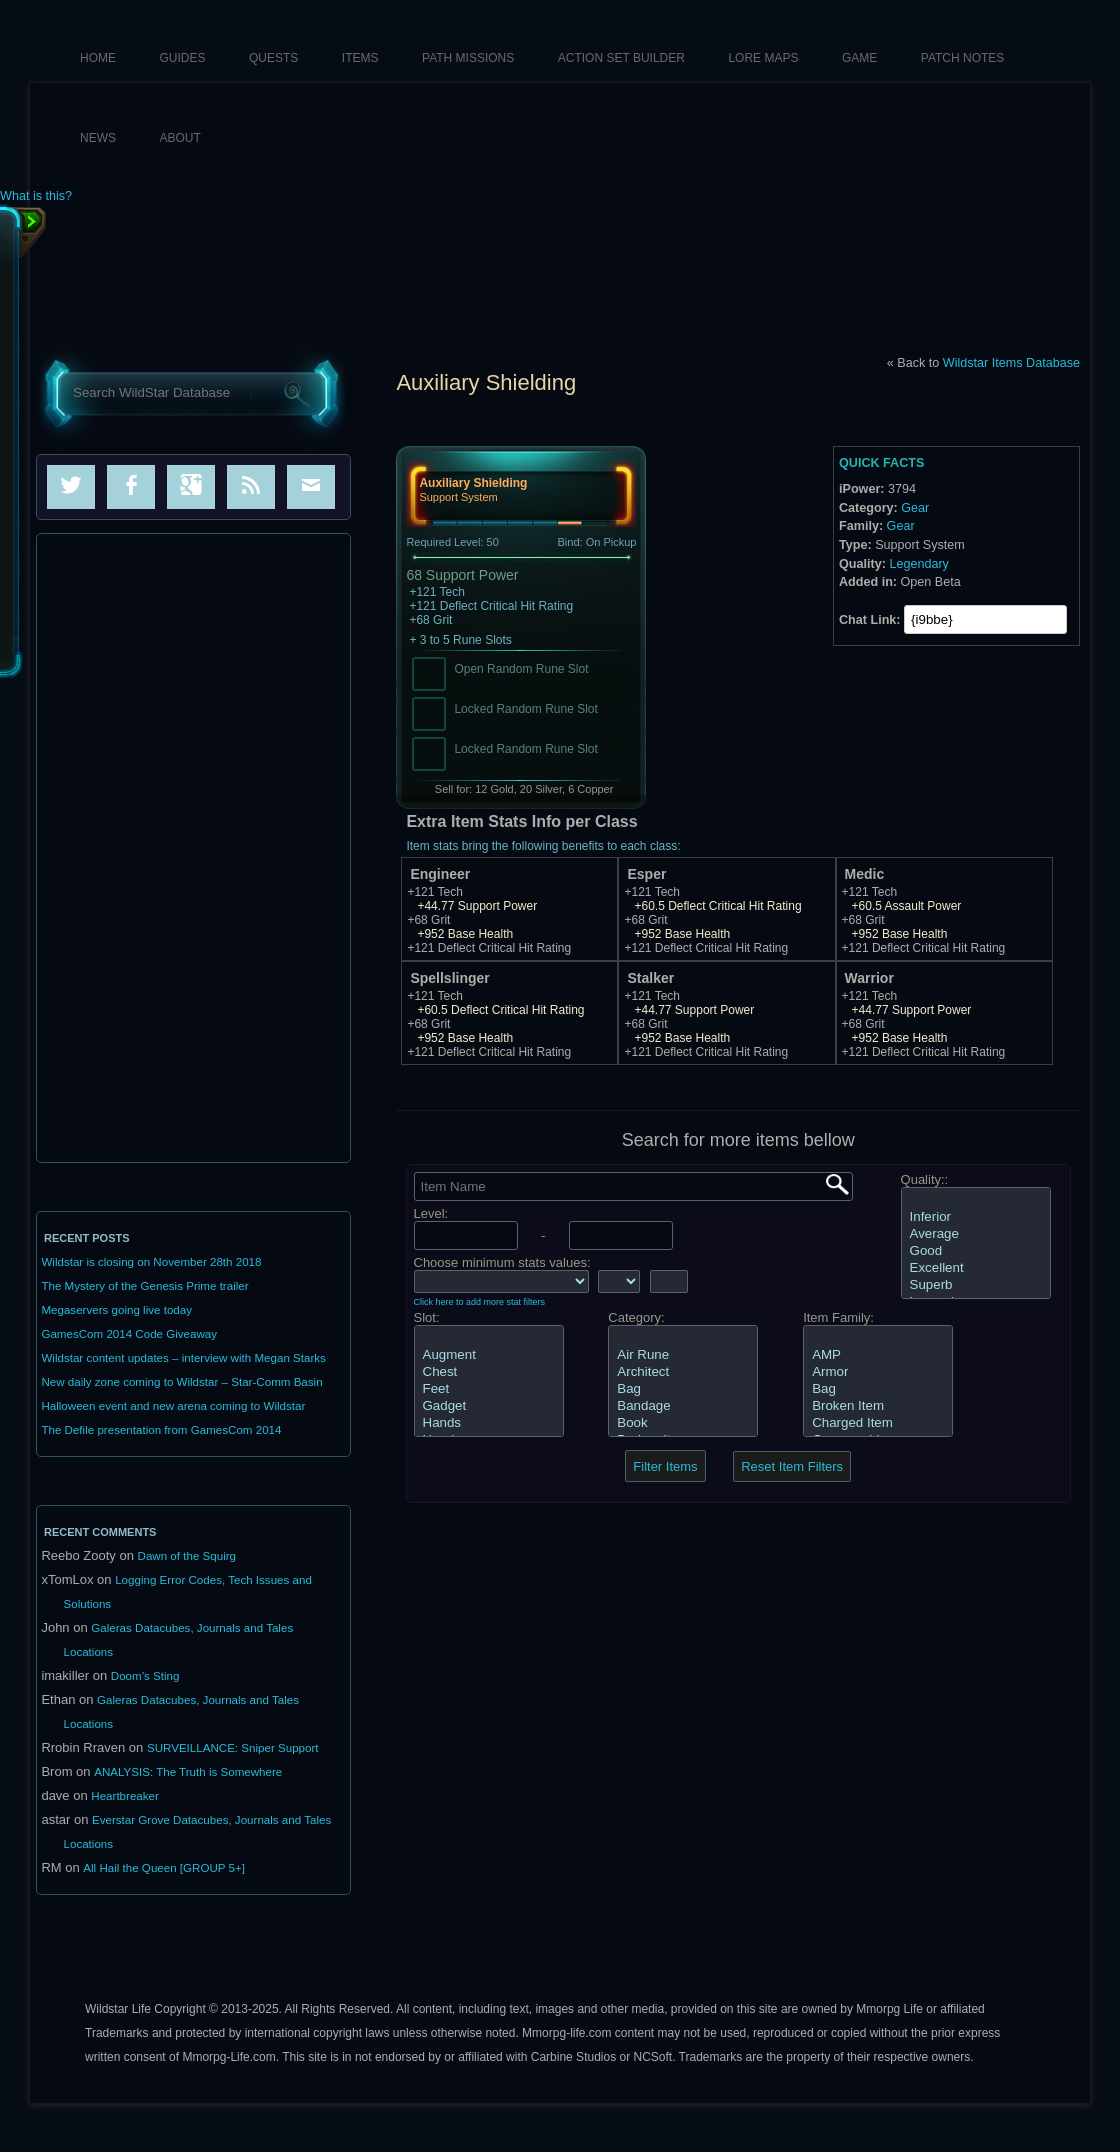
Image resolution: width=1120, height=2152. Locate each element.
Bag (683, 1389)
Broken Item (878, 1406)
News (98, 138)
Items (360, 58)
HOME (98, 58)
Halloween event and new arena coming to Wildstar (173, 1406)
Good (976, 1251)
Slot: (427, 1317)
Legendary (919, 564)
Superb (976, 1285)
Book (683, 1423)
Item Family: (838, 1317)
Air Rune (683, 1355)
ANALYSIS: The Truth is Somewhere (188, 1772)
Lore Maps (763, 58)
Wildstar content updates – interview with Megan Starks (183, 1358)
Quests (273, 58)
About (180, 138)
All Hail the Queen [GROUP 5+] (164, 1868)
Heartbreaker (125, 1796)
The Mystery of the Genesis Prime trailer (144, 1286)
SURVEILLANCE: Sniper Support (233, 1748)
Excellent (976, 1268)
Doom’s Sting (145, 1676)
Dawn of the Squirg (187, 1556)
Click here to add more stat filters (480, 1302)
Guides (183, 58)
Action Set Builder (621, 58)
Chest (489, 1372)
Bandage (683, 1406)
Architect (683, 1372)
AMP (878, 1355)
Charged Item (878, 1423)
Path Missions (468, 58)
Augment (489, 1355)
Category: (636, 1317)
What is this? (36, 196)
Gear (915, 508)
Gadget (489, 1406)
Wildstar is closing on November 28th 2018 (151, 1262)
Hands (489, 1423)
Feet (489, 1389)
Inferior (976, 1217)
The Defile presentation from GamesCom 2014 (161, 1430)
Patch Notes (963, 58)
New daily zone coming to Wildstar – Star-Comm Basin (181, 1382)
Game (859, 58)
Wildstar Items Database (1011, 363)
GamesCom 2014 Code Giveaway (129, 1334)
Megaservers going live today (116, 1310)
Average (976, 1234)
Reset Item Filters (792, 1466)
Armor (878, 1372)
